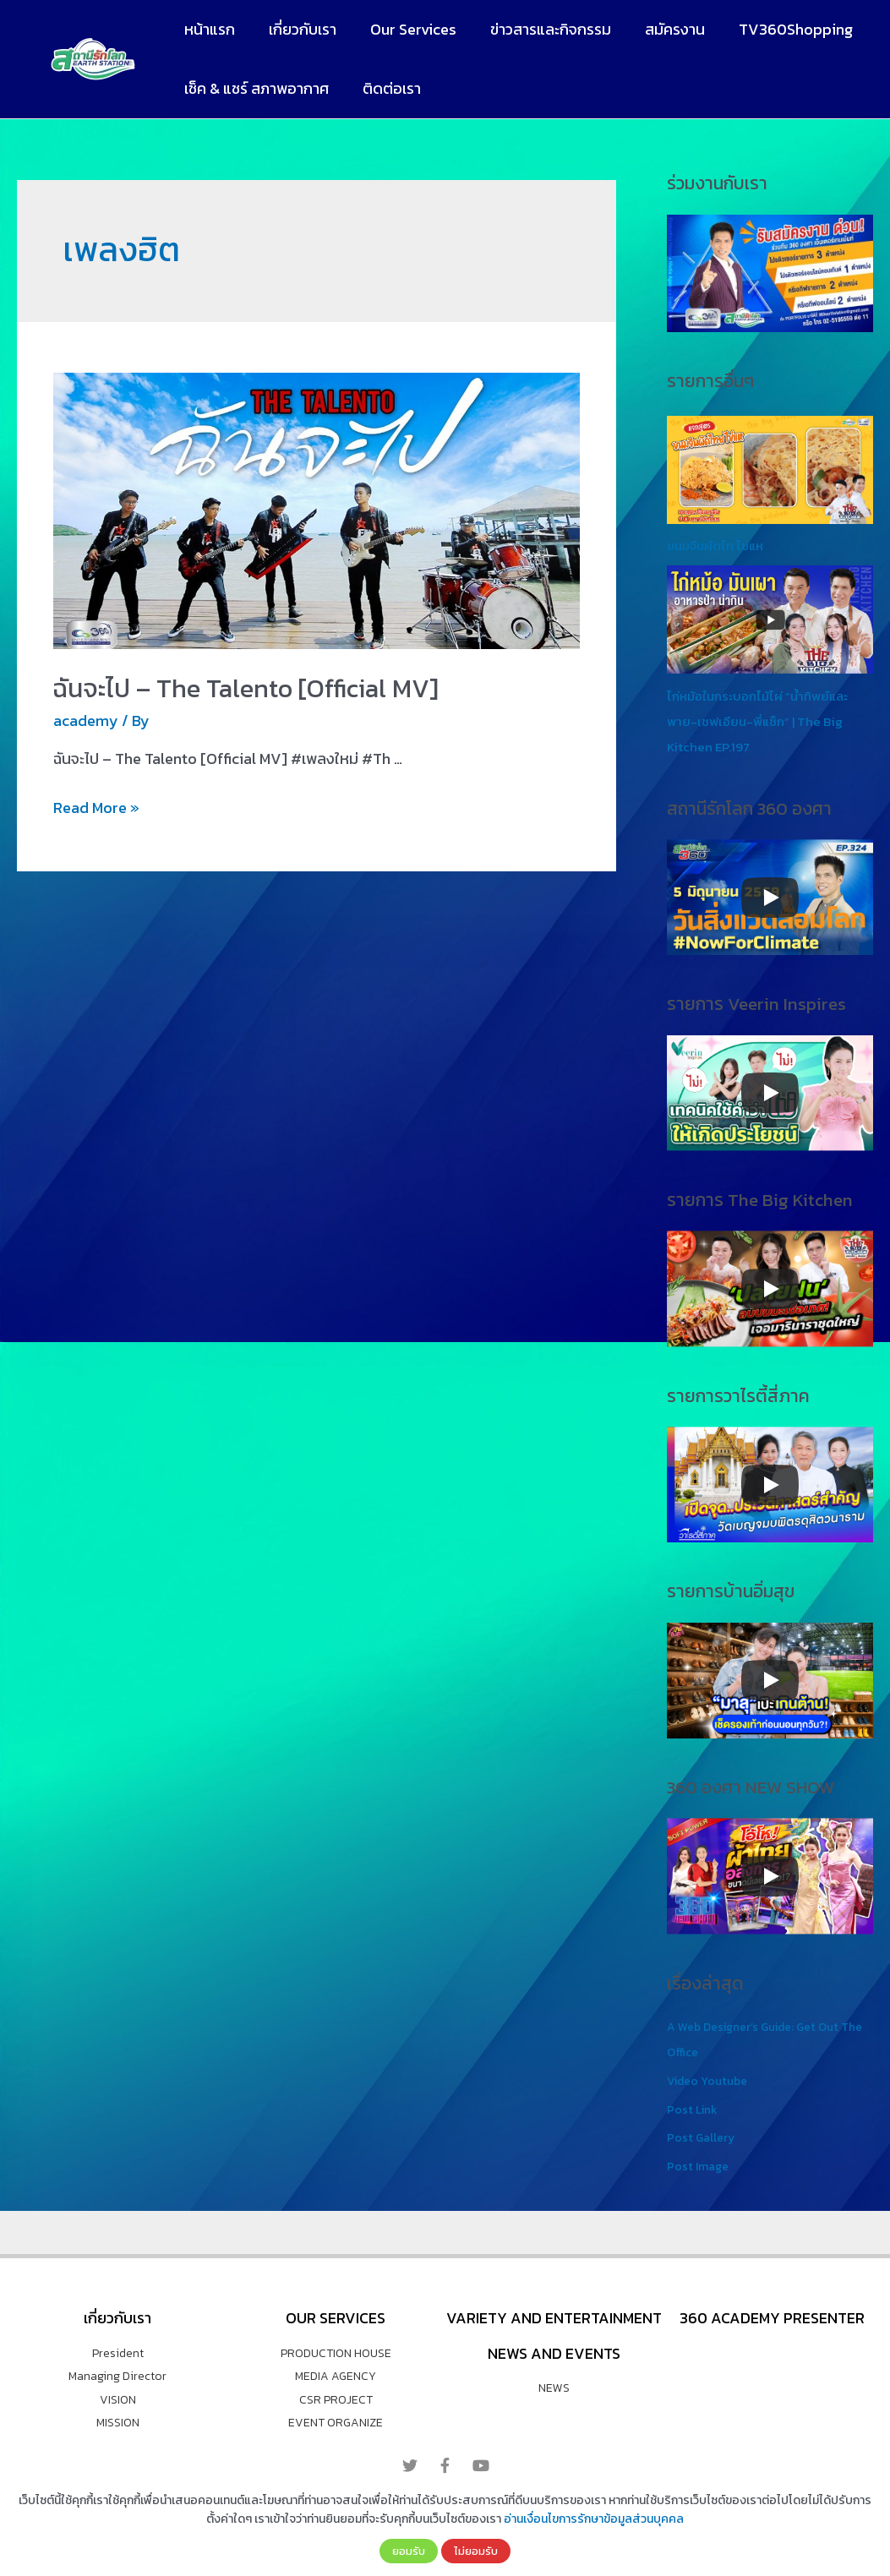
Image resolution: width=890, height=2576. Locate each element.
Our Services (405, 29)
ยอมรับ (408, 2550)
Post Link (693, 2109)
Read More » (96, 807)
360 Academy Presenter (772, 2317)
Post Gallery (702, 2137)
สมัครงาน (660, 29)
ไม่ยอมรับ (476, 2550)
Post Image (699, 2165)
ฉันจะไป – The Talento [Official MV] (246, 688)
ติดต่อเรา (387, 88)
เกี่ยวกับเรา (297, 29)
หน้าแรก (208, 29)
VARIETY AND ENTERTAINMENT (554, 2317)
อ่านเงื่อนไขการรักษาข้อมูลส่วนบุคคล (594, 2519)
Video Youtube (711, 2080)
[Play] (770, 897)
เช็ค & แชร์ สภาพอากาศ (255, 88)
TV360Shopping (777, 29)
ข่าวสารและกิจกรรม (538, 29)
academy (85, 720)
